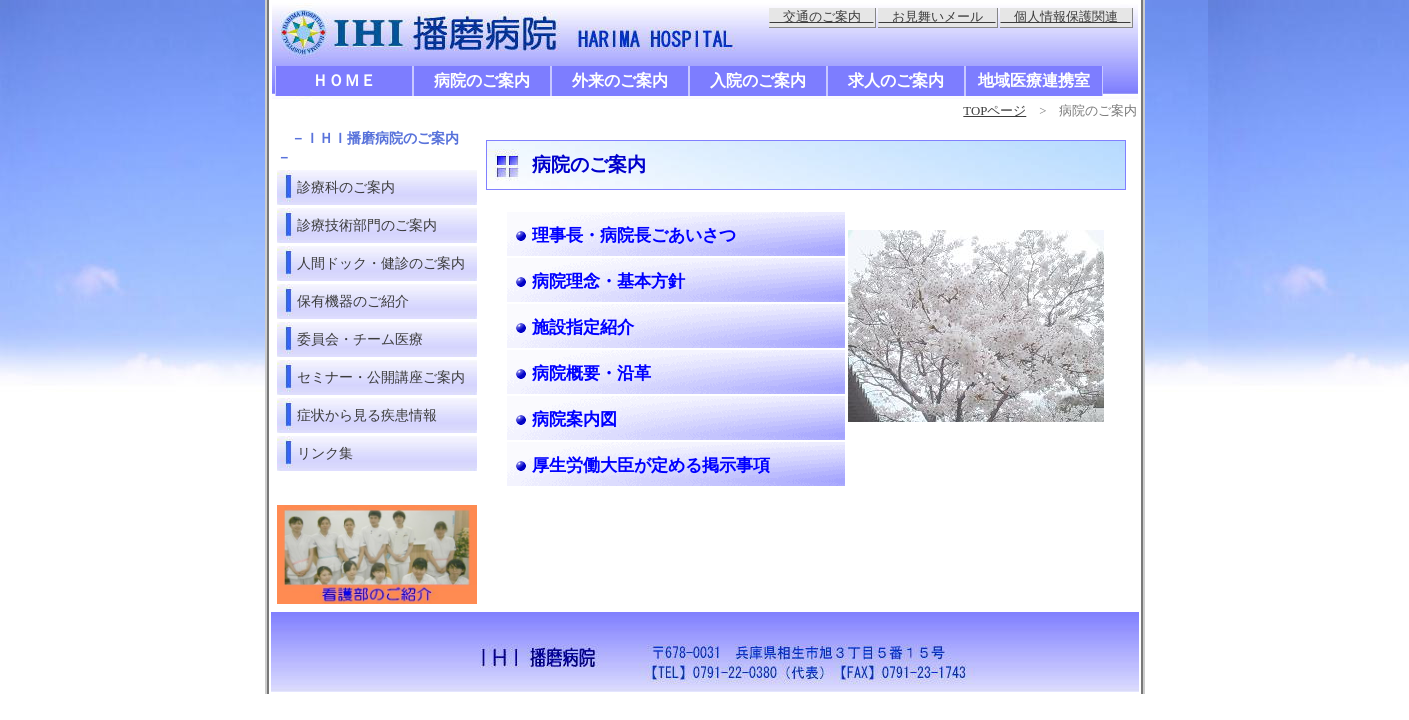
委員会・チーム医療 (360, 339)
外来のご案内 (620, 80)
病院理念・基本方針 (608, 281)
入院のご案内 (758, 80)
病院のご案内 (482, 80)
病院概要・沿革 (591, 373)
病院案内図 (574, 419)
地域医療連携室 (1034, 80)
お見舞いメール (937, 17)
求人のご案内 (896, 80)
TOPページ (994, 111)
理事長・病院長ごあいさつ (634, 235)
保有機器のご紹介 (353, 301)
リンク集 (325, 453)
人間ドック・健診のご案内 (381, 263)
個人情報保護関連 (1066, 17)
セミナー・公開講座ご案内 (381, 377)
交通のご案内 (822, 17)
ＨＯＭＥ (344, 80)
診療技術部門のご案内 (367, 225)
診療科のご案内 (346, 187)
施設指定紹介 (583, 327)
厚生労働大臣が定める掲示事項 (651, 465)
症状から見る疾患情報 (367, 415)
